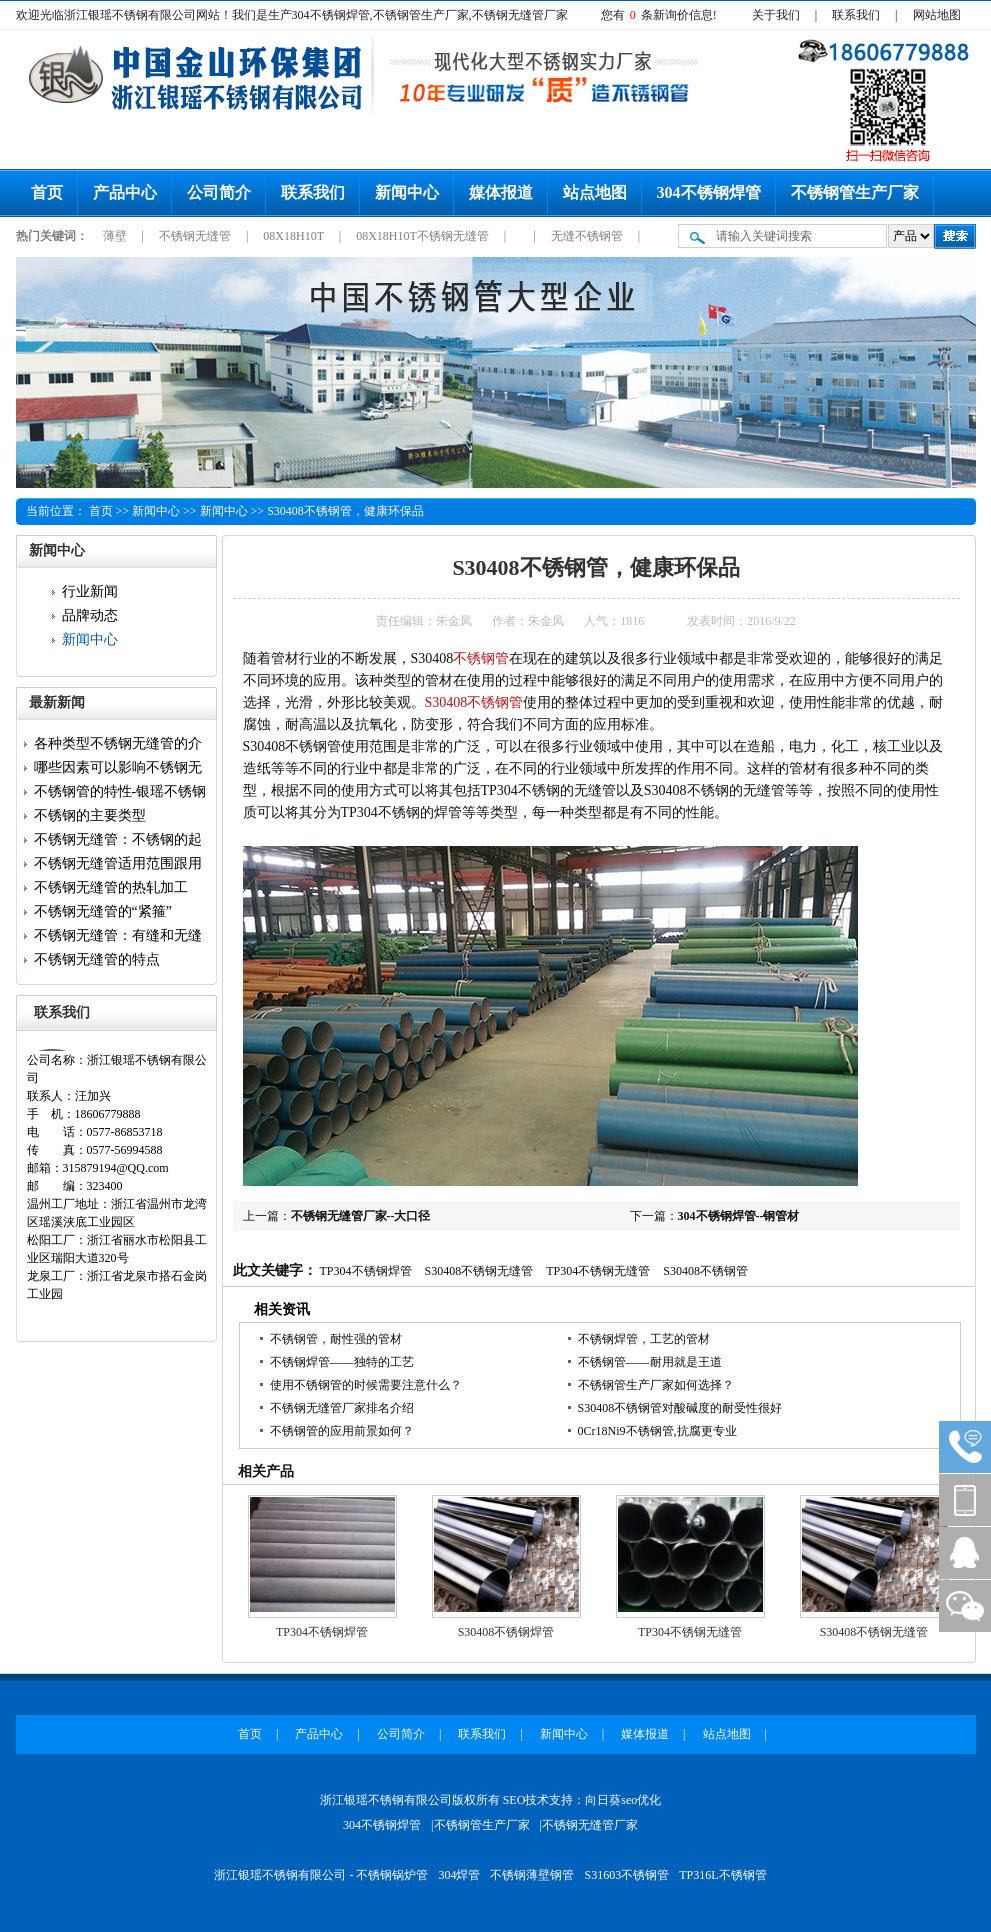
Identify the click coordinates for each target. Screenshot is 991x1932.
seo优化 (641, 1800)
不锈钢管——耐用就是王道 (650, 1362)
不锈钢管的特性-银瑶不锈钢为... (120, 794)
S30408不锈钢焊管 (506, 1632)
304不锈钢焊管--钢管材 (739, 1216)
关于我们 (776, 15)
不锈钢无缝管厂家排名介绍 (342, 1408)
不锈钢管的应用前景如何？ (342, 1431)
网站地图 (937, 15)
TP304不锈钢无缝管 (598, 1271)
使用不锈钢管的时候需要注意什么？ (366, 1385)
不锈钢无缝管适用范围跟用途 (118, 866)
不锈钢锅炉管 (392, 1875)
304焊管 (459, 1875)
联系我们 (856, 15)
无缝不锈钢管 (588, 236)
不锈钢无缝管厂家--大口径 (361, 1216)
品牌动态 (90, 615)
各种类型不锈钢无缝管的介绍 (118, 746)
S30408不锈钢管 (474, 702)
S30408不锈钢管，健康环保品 (345, 511)
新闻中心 (407, 192)
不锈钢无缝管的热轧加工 (111, 887)
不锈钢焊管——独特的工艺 (342, 1362)
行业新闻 (90, 591)
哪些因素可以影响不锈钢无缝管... (118, 770)
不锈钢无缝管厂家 (590, 1825)
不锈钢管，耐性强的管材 (336, 1339)
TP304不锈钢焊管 (366, 1271)
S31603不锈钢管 (626, 1875)
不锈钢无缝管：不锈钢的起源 (118, 842)
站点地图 (595, 192)
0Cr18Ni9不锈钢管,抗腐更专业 (657, 1431)
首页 (47, 192)
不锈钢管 (481, 658)
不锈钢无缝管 (196, 236)
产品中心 (125, 192)
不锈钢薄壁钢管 (532, 1875)
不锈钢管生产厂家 (855, 192)
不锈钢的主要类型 (90, 815)
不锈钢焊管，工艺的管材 (644, 1339)
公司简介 (219, 192)
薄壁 (116, 236)
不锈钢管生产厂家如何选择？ (656, 1385)
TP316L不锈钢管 (722, 1875)
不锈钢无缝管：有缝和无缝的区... (118, 938)
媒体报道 (501, 192)
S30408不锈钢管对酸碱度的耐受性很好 (680, 1408)
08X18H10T (294, 236)
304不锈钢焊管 (709, 192)
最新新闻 (57, 702)
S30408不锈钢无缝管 (479, 1271)
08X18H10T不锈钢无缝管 (424, 236)
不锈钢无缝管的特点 (97, 959)
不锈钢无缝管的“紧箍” (103, 911)
